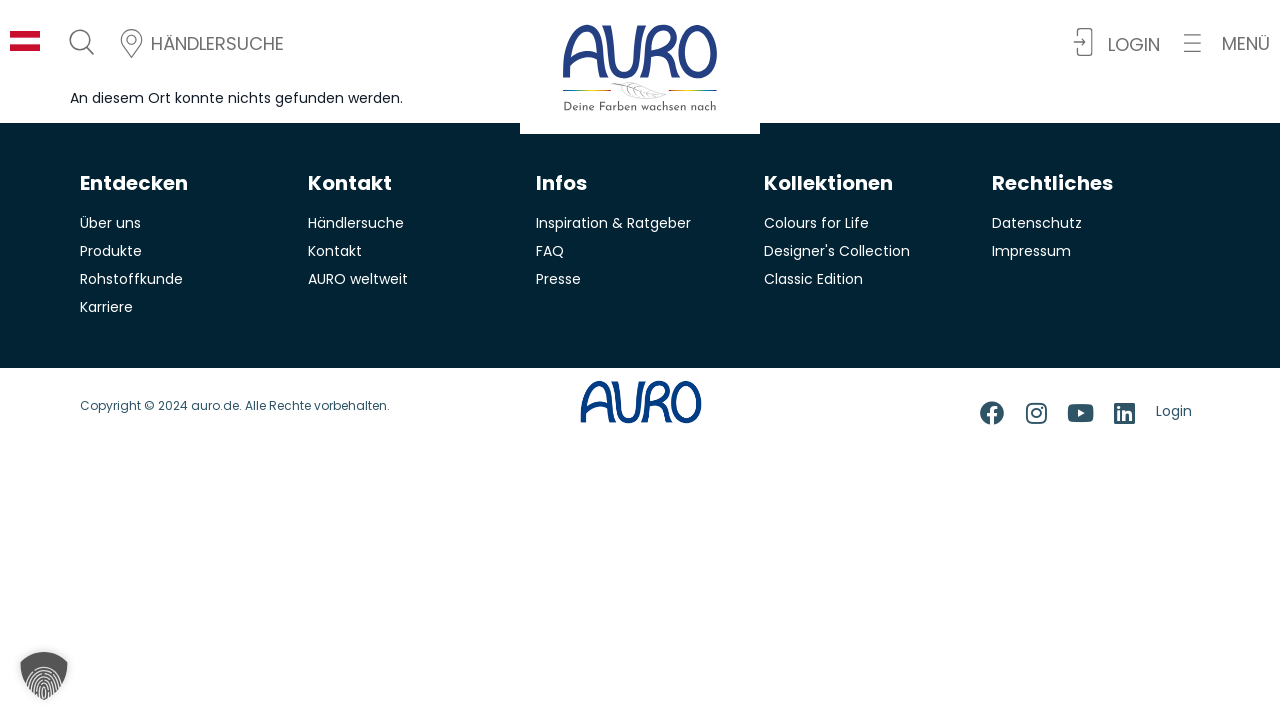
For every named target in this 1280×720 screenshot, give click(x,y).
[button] (1227, 43)
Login (1174, 411)
